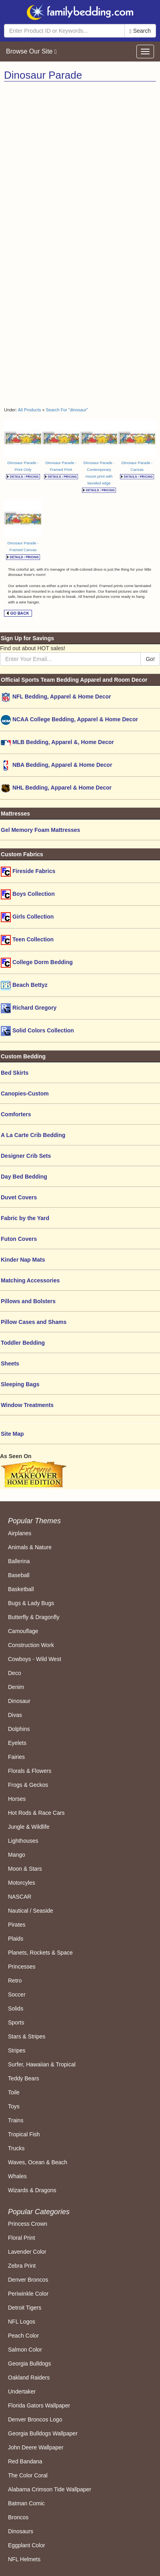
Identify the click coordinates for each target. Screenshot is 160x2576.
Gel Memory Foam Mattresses (40, 830)
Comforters (16, 1114)
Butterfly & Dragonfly (33, 1617)
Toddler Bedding (23, 1343)
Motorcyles (21, 1882)
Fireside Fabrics (28, 872)
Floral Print (21, 2238)
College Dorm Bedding (37, 963)
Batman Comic (26, 2503)
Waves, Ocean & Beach (37, 2162)
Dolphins (19, 1729)
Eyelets (17, 1743)
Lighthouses (23, 1841)
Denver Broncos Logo (35, 2419)
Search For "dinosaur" (67, 409)
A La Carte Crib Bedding (33, 1135)
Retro (15, 1980)
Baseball (19, 1575)
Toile (14, 2092)
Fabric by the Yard (25, 1218)
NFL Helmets (24, 2559)
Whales (17, 2176)
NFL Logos (21, 2321)
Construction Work (31, 1645)
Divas (15, 1715)
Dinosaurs (20, 2531)
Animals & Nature (30, 1547)
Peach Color (23, 2335)
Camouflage (23, 1631)
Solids (15, 2008)
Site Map (12, 1434)
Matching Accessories (30, 1280)
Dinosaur (19, 1701)
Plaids (15, 1938)
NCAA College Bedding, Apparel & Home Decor (69, 720)
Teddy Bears (23, 2078)
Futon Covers (19, 1239)
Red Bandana (25, 2461)
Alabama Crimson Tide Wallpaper (49, 2489)
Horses (17, 1799)
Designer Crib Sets (26, 1156)
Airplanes (19, 1533)
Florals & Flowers (29, 1771)
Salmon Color (25, 2349)
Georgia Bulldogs (29, 2363)
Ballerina (19, 1561)
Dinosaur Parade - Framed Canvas (23, 550)
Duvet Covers (19, 1197)
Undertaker (22, 2391)
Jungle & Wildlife (29, 1827)
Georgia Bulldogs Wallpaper (43, 2433)
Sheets (10, 1363)
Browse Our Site (31, 51)
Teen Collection (27, 940)
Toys (14, 2106)
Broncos (18, 2517)
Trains (15, 2120)
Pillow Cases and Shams (33, 1322)
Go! (150, 659)
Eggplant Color (26, 2545)
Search (140, 31)
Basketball (21, 1589)
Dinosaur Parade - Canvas (137, 469)
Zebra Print (22, 2265)
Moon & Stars (25, 1869)
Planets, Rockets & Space (40, 1952)
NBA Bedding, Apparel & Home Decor (56, 765)
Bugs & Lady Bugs (31, 1603)
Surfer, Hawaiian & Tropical (42, 2064)
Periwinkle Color (28, 2293)
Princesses (21, 1966)
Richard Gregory (28, 1008)
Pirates (17, 1924)
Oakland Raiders (29, 2377)
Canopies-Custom (25, 1093)
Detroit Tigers (24, 2307)
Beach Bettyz (24, 985)
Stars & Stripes (26, 2036)
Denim (16, 1687)
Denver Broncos (28, 2279)
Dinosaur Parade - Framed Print (61, 469)
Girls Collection (27, 917)
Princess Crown (27, 2224)
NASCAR (19, 1896)
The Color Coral (28, 2475)
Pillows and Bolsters (28, 1301)
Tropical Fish (24, 2134)
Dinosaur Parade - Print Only (23, 469)
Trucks (16, 2148)
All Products (29, 409)
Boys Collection (28, 894)
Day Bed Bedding (24, 1176)
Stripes (17, 2050)
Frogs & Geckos (28, 1785)
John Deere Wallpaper (36, 2447)
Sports (16, 2022)
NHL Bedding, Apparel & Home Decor (56, 788)
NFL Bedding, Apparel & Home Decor (56, 697)
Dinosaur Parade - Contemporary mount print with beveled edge (99, 476)
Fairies (16, 1757)
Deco (14, 1673)
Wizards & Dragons (32, 2190)
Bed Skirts (14, 1073)
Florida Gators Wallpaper (39, 2405)
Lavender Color (27, 2252)
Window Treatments (27, 1405)
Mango (16, 1855)
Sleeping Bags (20, 1384)
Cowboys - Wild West (34, 1659)
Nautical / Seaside (30, 1910)
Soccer (17, 1994)
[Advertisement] (79, 164)
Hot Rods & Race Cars (36, 1813)
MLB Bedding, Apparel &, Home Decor (57, 743)
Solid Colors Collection (37, 1031)
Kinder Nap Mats (23, 1259)
